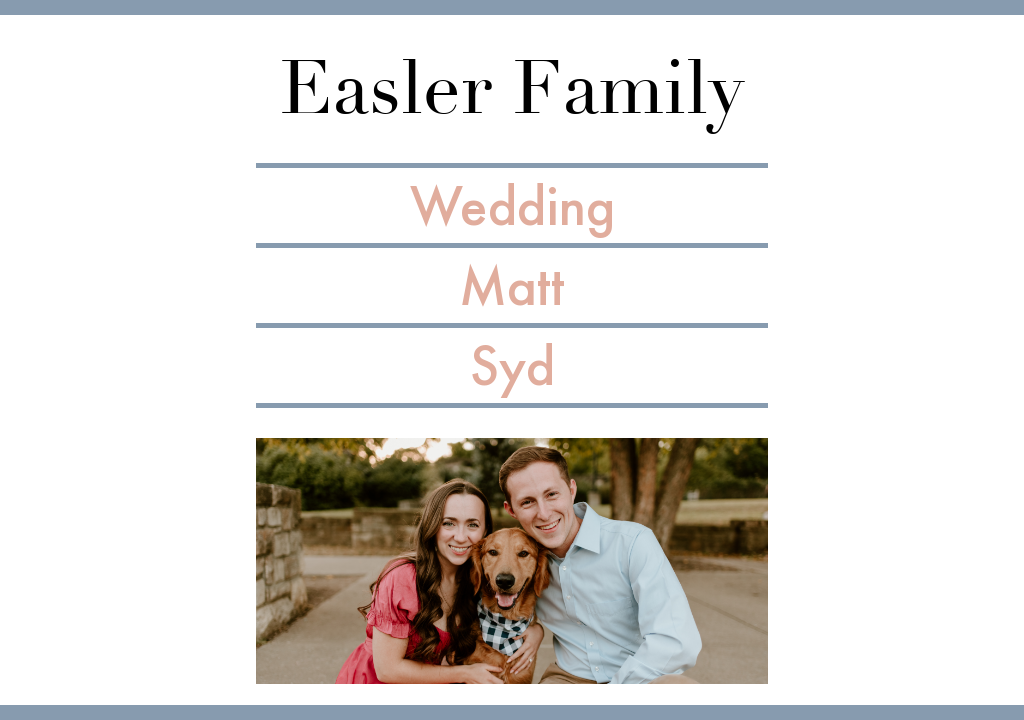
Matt (512, 285)
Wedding (512, 205)
